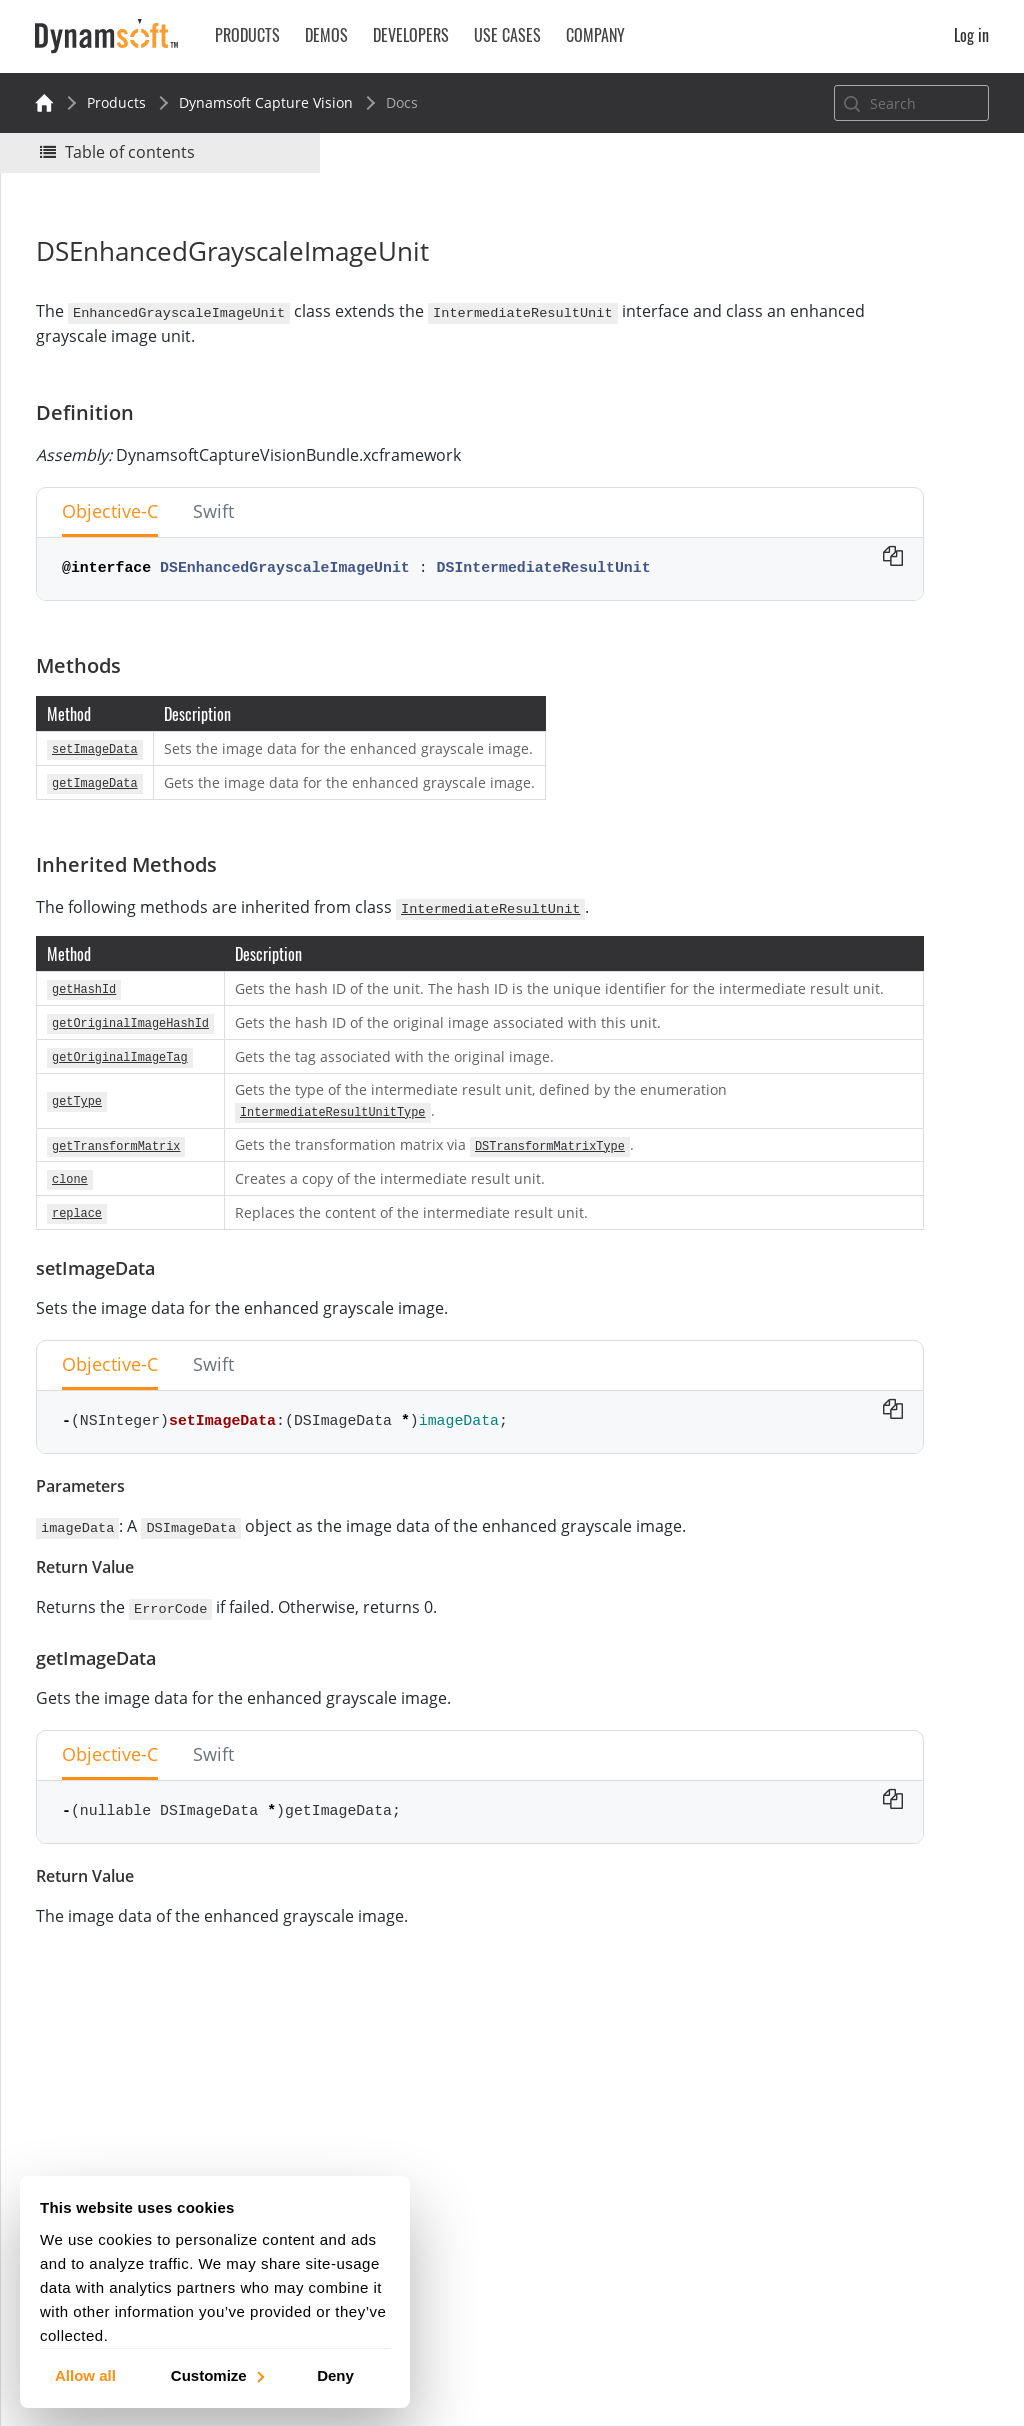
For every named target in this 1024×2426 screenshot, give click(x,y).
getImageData (828, 485)
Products (116, 102)
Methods (791, 404)
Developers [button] (411, 35)
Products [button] (247, 35)
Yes (769, 277)
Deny (335, 2374)
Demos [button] (326, 35)
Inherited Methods (824, 431)
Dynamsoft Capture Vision (266, 102)
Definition (794, 377)
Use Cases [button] (507, 35)
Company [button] (595, 35)
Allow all (85, 2374)
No (840, 277)
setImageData (828, 458)
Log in (971, 35)
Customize (216, 2374)
